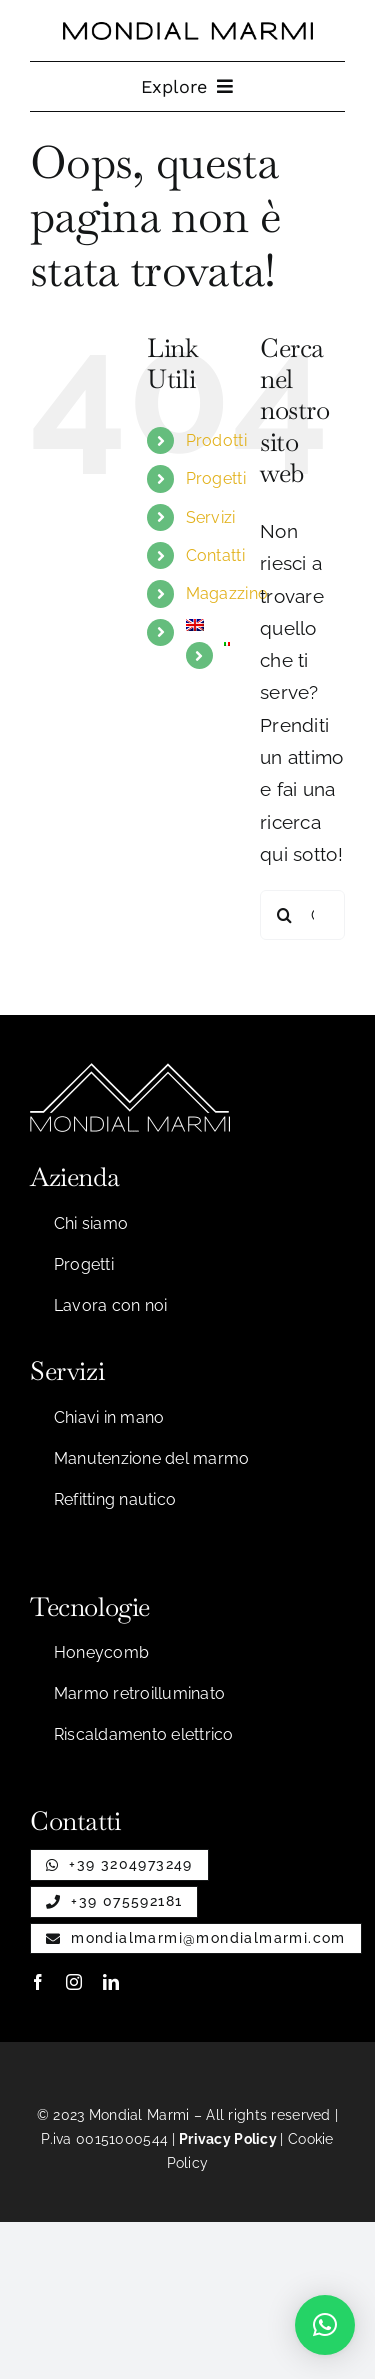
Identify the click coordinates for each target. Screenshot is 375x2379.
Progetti (216, 478)
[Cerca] (285, 915)
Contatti (215, 555)
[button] (325, 2325)
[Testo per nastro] (188, 31)
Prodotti (216, 440)
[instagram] (74, 1982)
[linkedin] (111, 1982)
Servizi (211, 517)
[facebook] (38, 1982)
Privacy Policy (228, 2139)
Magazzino (227, 593)
